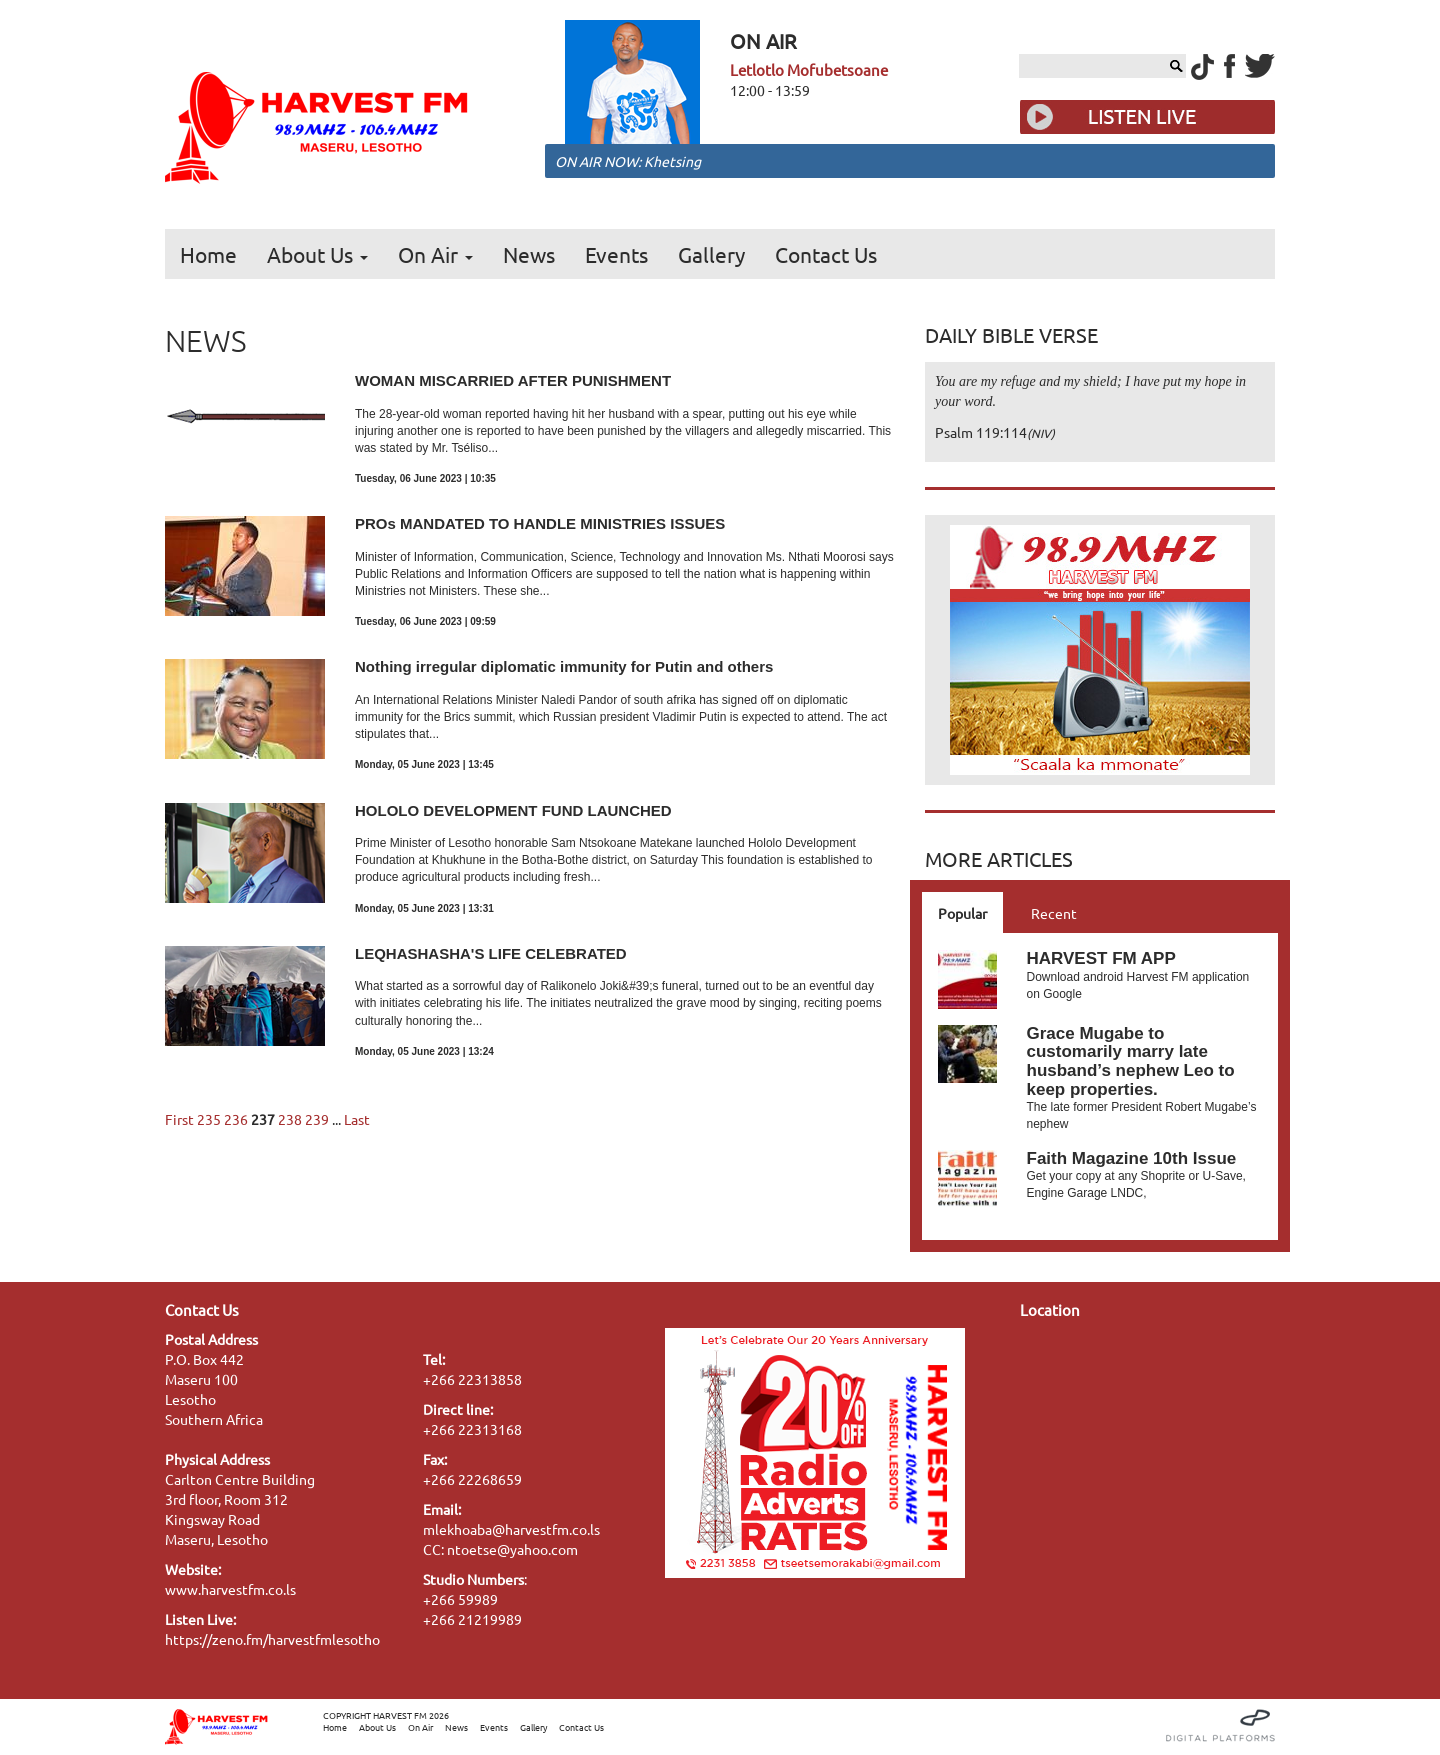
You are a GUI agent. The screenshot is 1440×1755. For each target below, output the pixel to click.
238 (290, 1119)
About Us (317, 254)
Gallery (711, 254)
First (179, 1119)
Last (357, 1119)
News (529, 254)
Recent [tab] (1054, 913)
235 (209, 1119)
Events (616, 254)
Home (208, 254)
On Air (435, 254)
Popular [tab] (962, 913)
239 (317, 1119)
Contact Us (826, 254)
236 (236, 1119)
